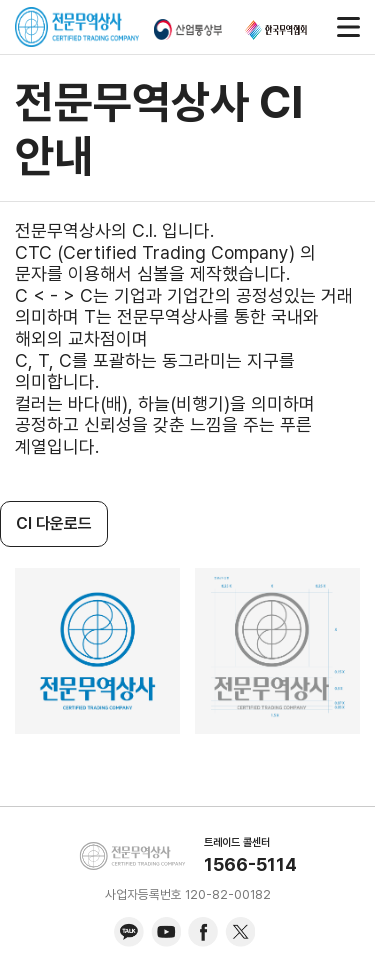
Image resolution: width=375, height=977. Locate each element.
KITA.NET (132, 856)
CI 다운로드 (54, 523)
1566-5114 (250, 864)
